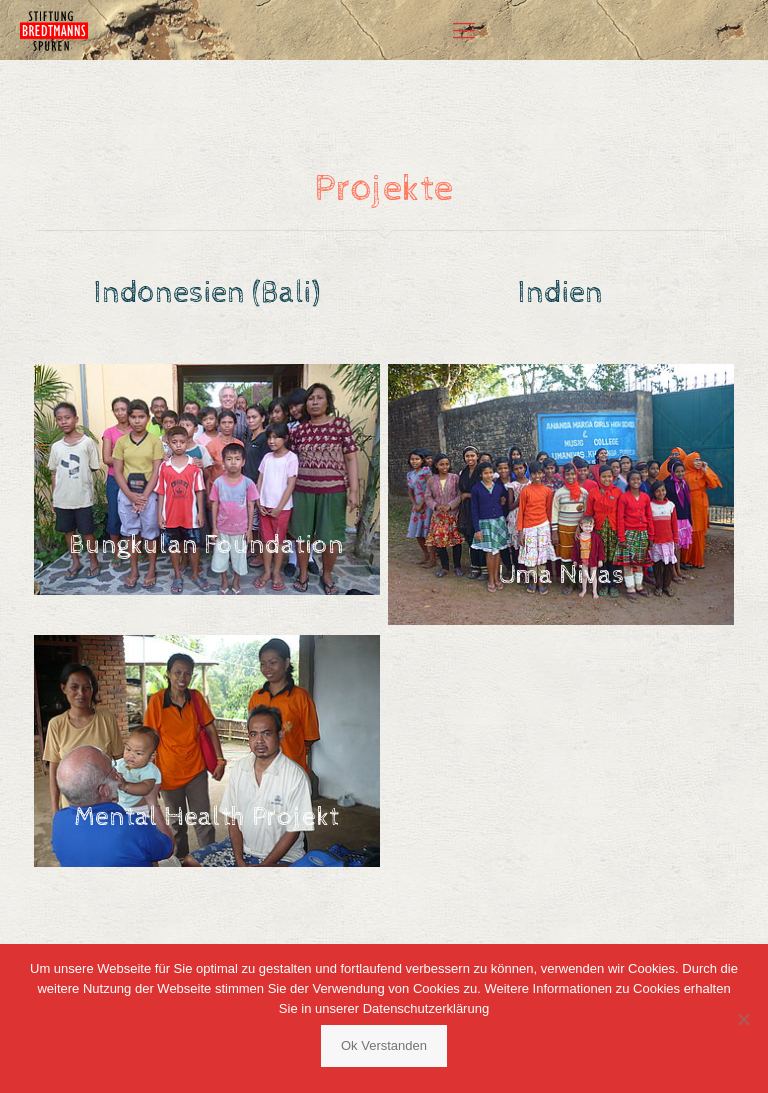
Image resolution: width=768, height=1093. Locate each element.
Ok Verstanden (384, 1045)
